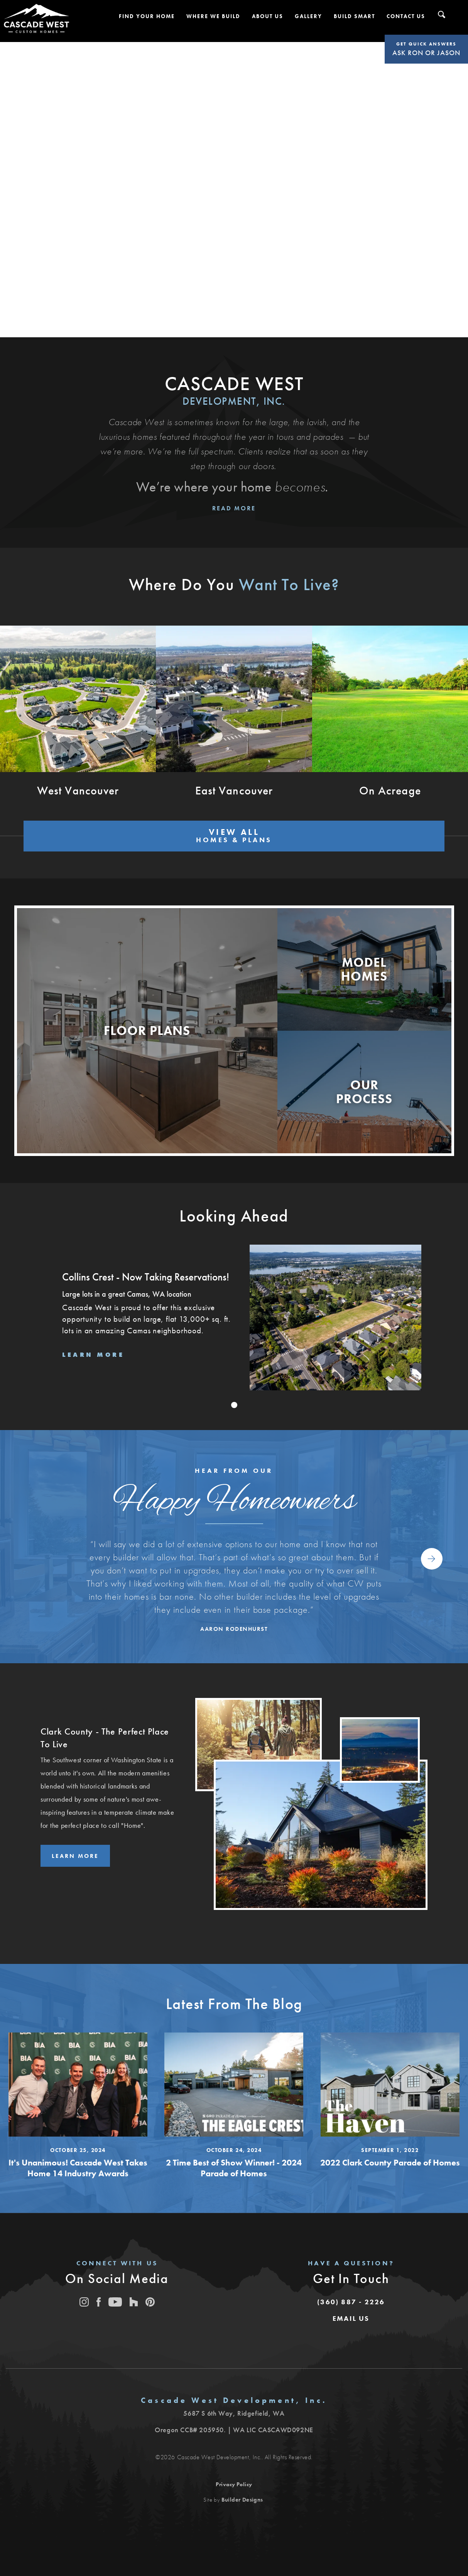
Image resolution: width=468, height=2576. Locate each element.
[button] (147, 16)
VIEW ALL (234, 832)
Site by (233, 2492)
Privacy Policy (234, 2476)
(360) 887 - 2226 (351, 2294)
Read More (234, 508)
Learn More (75, 1848)
